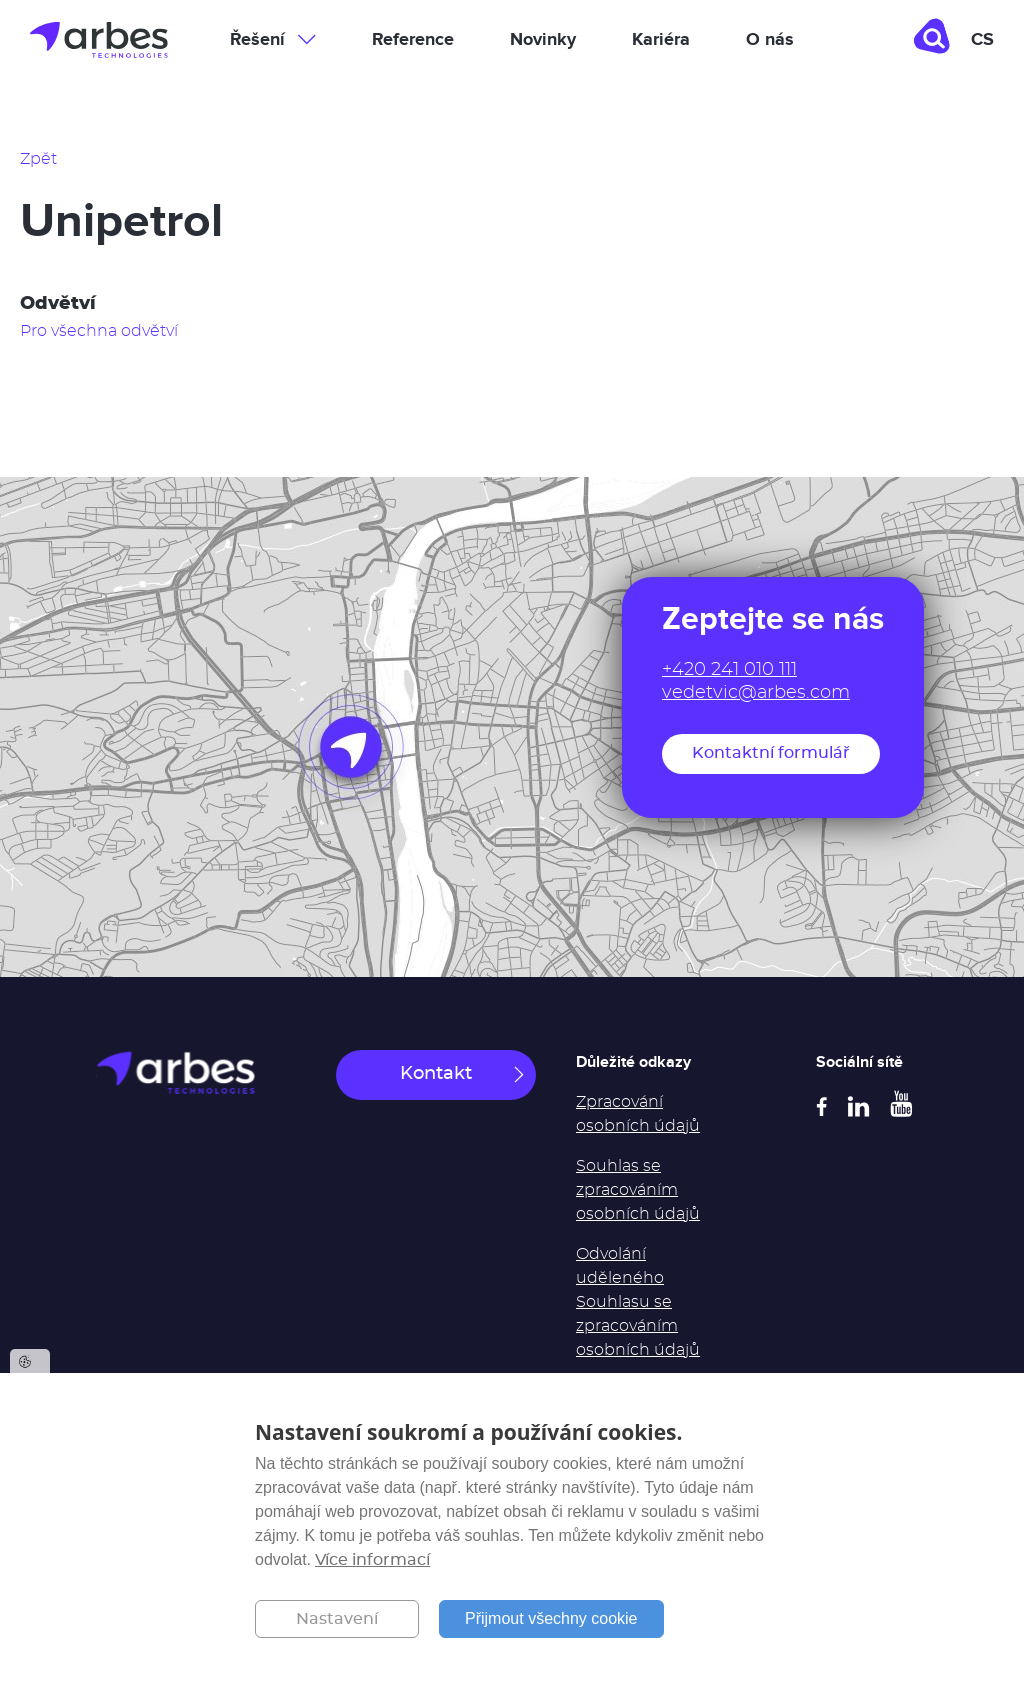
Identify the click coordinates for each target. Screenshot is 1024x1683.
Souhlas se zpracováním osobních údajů (638, 1190)
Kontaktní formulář (771, 753)
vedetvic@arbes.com (756, 693)
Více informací (372, 1560)
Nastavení (337, 1619)
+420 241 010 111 (729, 670)
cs (982, 40)
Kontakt (436, 1074)
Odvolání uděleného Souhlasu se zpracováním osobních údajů (638, 1302)
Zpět (38, 159)
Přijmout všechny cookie (551, 1618)
